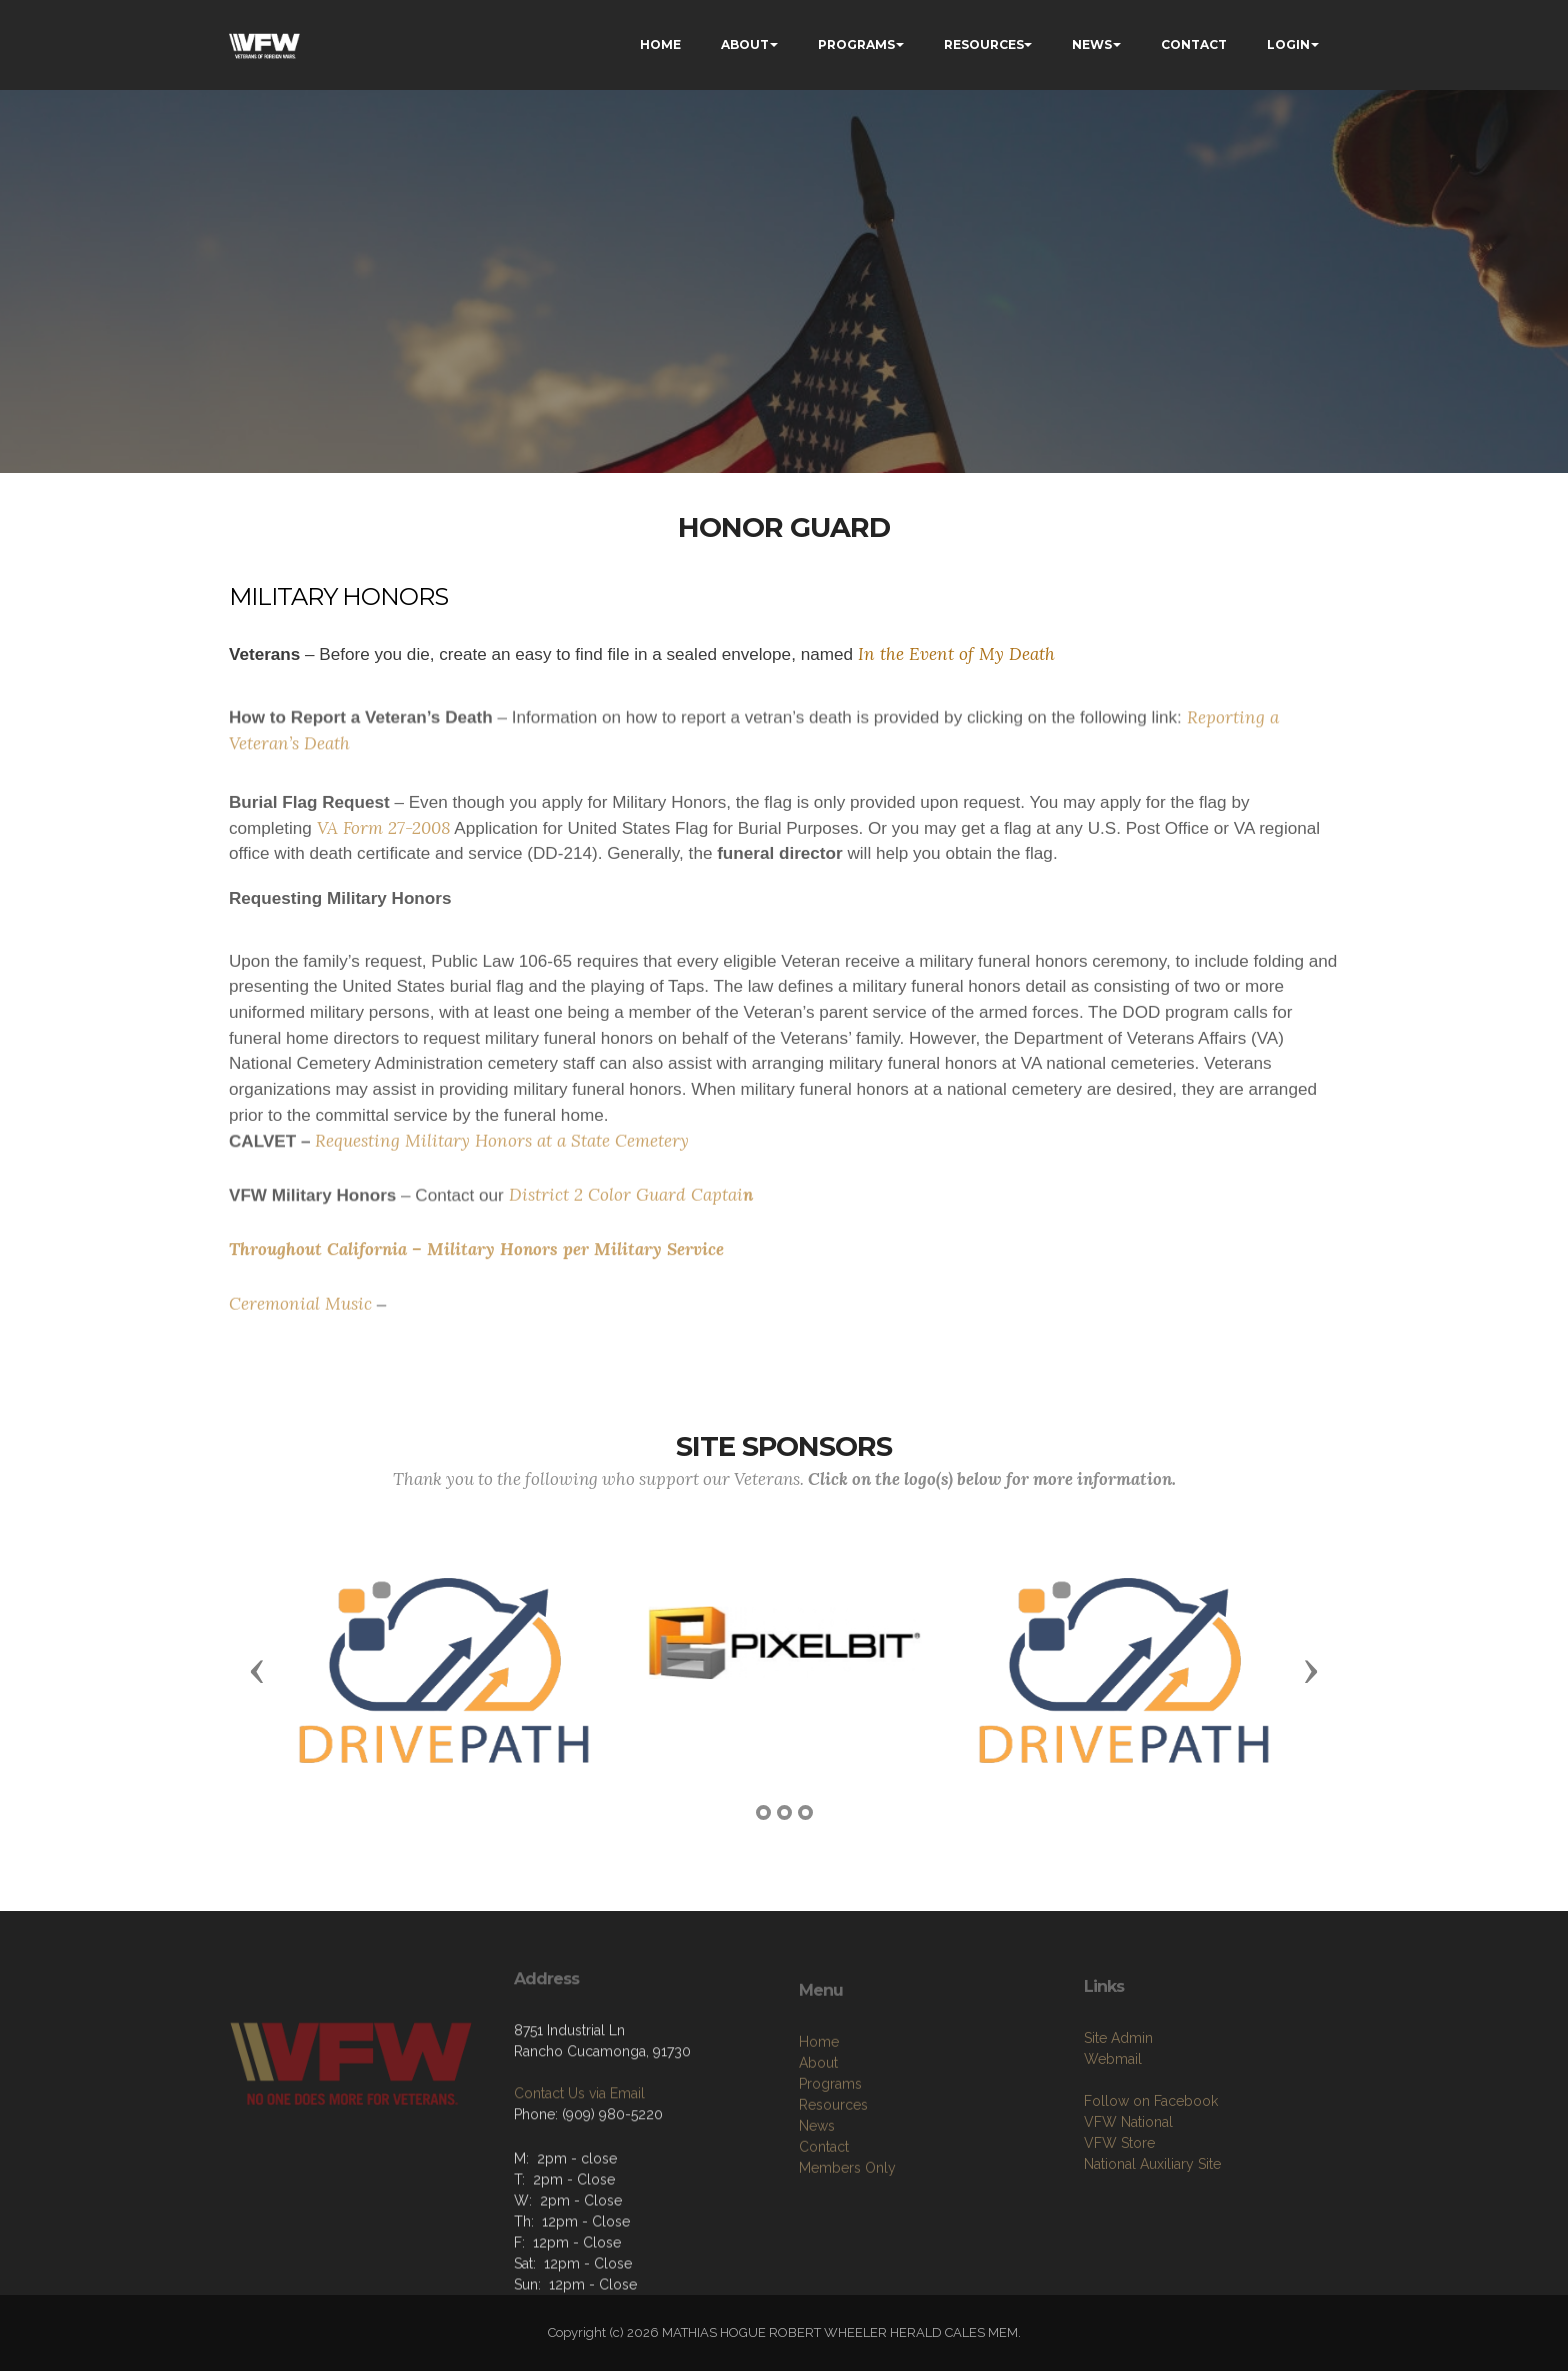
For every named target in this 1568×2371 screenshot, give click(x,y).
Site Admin (1118, 2112)
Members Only (847, 2250)
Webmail (1113, 2133)
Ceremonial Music (300, 1313)
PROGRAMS (856, 44)
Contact (824, 2229)
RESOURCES (984, 44)
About (818, 2145)
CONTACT (1194, 44)
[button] (257, 1670)
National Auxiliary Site (1152, 2238)
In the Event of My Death (954, 654)
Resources (833, 2187)
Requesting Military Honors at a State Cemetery (502, 1150)
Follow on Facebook (1151, 2175)
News (817, 2208)
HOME (660, 44)
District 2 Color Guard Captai (626, 1205)
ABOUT (745, 44)
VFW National (1128, 2196)
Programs (830, 2166)
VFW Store (1119, 2217)
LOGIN (1288, 44)
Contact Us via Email (579, 2152)
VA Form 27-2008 (384, 856)
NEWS (1092, 44)
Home (819, 2124)
